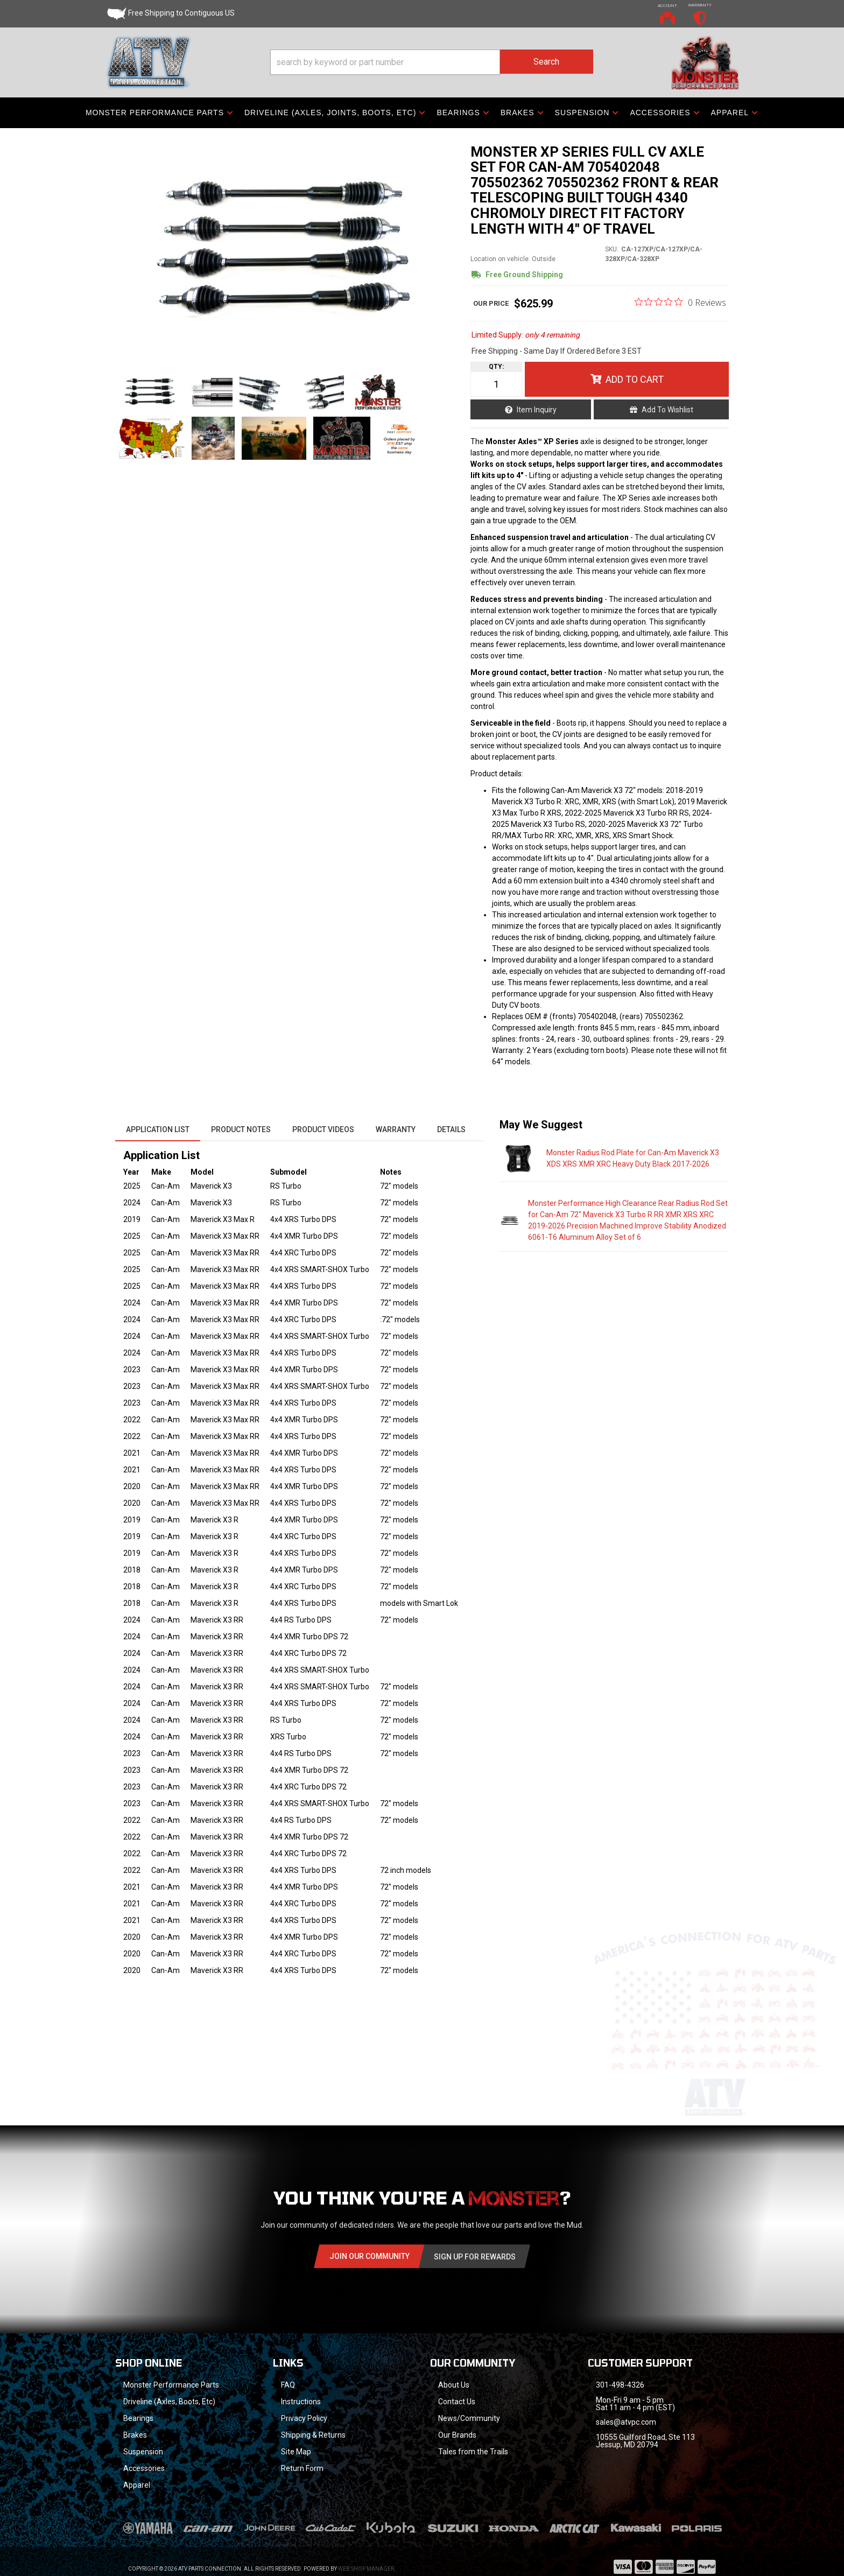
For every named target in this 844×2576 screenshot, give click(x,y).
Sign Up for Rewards (475, 2256)
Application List (157, 1129)
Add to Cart (635, 379)
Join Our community (369, 2256)
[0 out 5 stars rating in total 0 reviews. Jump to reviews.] (680, 302)
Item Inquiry (537, 409)
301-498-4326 (620, 2385)
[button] (431, 62)
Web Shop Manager (366, 2569)
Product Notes (241, 1129)
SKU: (611, 249)
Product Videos (323, 1129)
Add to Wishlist (667, 409)
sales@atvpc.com (626, 2422)
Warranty (396, 1129)
